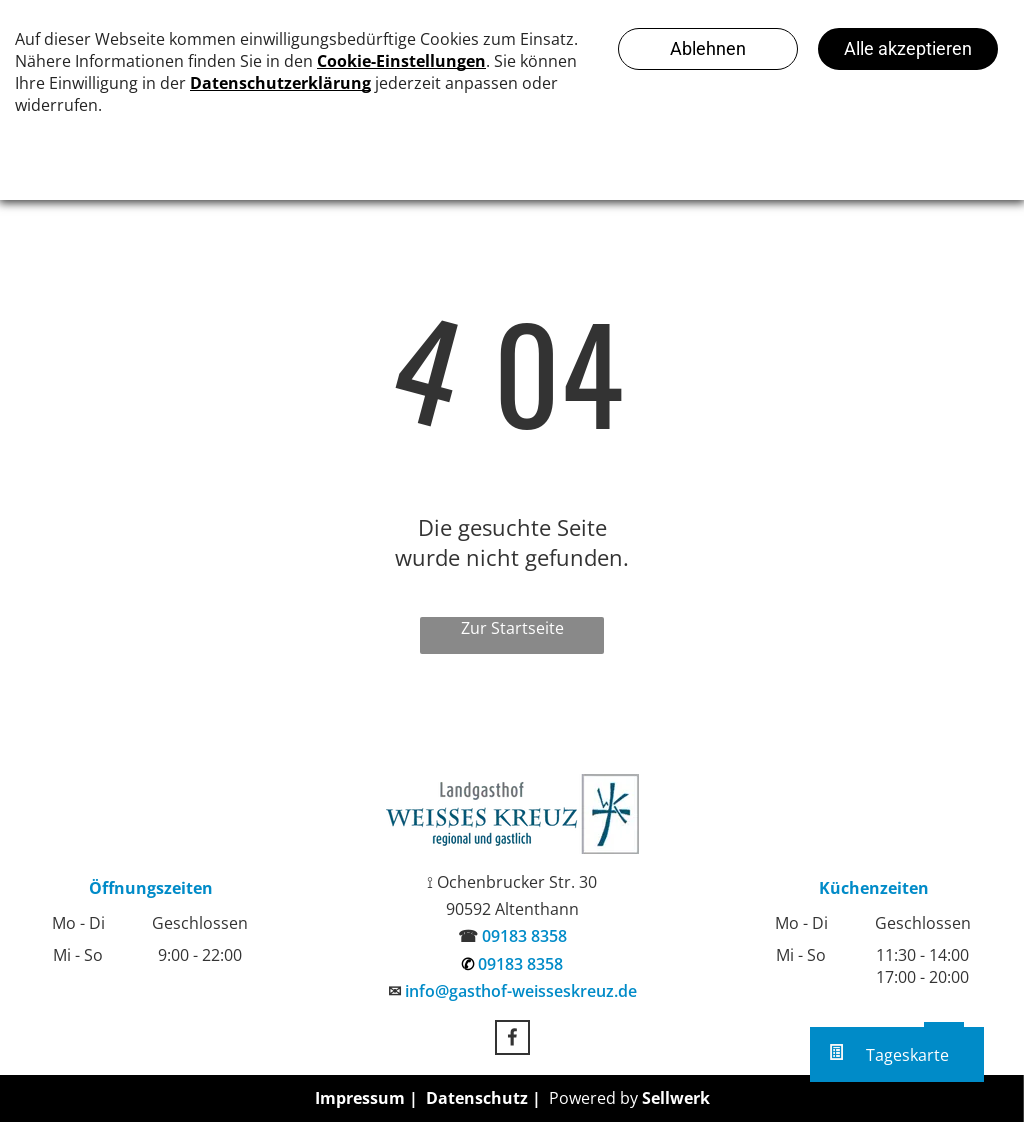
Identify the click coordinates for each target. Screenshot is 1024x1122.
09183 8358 (524, 936)
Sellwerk (676, 1098)
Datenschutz (477, 1098)
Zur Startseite (512, 628)
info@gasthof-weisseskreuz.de (521, 991)
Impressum (360, 1098)
